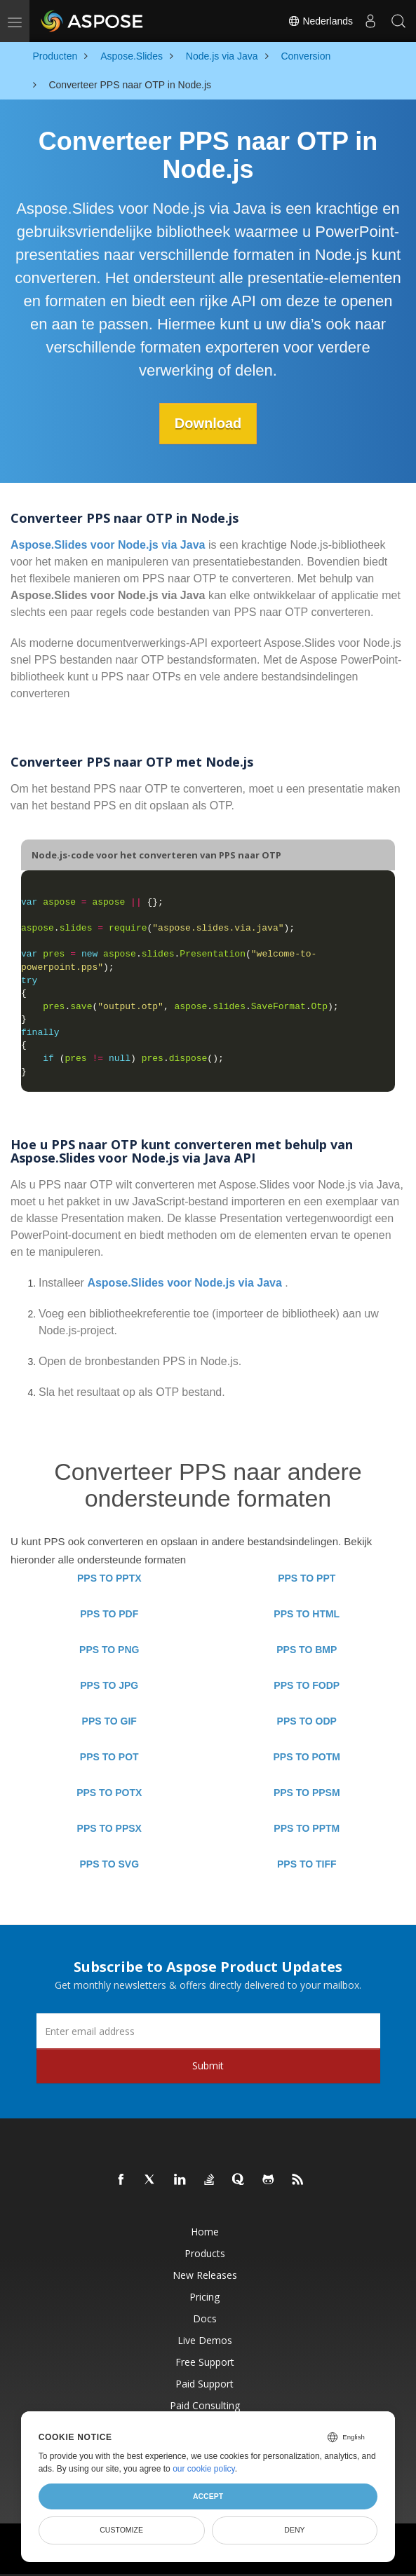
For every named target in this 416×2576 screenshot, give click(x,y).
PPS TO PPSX (109, 1828)
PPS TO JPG (109, 1685)
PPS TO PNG (109, 1649)
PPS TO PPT (306, 1578)
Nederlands (321, 21)
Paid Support (204, 2383)
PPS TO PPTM (307, 1828)
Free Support (204, 2362)
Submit (208, 2065)
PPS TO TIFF (307, 1864)
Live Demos (204, 2340)
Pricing (204, 2296)
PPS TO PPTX (109, 1578)
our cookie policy (204, 2469)
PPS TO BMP (306, 1649)
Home (205, 2231)
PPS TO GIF (109, 1721)
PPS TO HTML (307, 1613)
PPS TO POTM (307, 1756)
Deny (294, 2530)
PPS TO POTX (109, 1792)
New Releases (205, 2275)
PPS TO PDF (109, 1613)
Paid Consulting (205, 2405)
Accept (208, 2496)
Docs (205, 2318)
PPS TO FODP (307, 1685)
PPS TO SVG (109, 1864)
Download (208, 423)
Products (204, 2253)
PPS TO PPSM (307, 1792)
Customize (121, 2530)
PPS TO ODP (307, 1721)
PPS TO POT (109, 1756)
